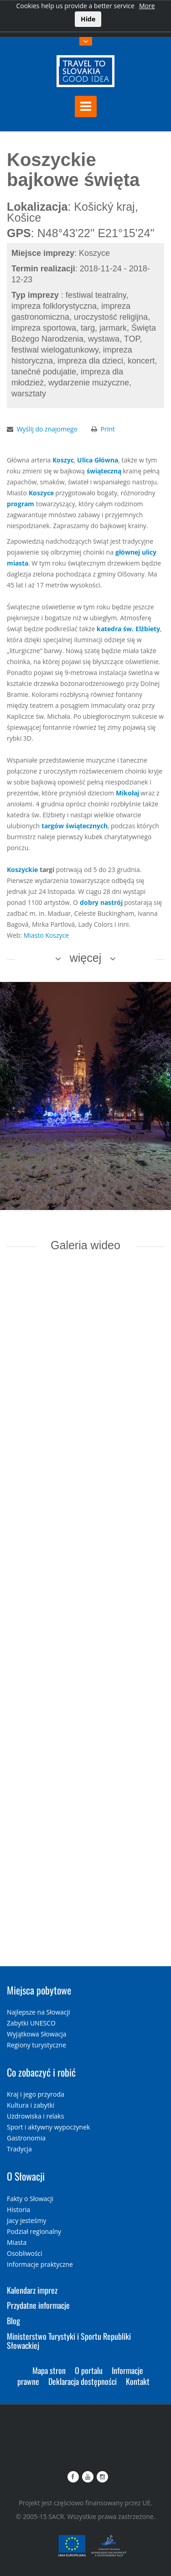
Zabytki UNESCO (31, 2023)
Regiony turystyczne (36, 2045)
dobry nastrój (101, 902)
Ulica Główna (97, 460)
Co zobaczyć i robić (41, 2072)
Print (108, 429)
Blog (13, 2321)
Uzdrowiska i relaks (35, 2116)
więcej (85, 957)
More (147, 5)
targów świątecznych (74, 825)
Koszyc (63, 460)
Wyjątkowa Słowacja (37, 2034)
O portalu (89, 2370)
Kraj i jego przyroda (35, 2094)
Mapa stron (49, 2370)
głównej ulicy (135, 552)
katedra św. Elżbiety (128, 628)
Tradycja (19, 2149)
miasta (17, 563)
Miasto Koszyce (46, 935)
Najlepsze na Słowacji (38, 2012)
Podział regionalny (34, 2231)
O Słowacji (26, 2176)
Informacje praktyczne (40, 2264)
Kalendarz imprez (32, 2290)
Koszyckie (22, 869)
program (20, 503)
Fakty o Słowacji (30, 2198)
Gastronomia (26, 2138)
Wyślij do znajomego (47, 429)
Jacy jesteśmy (26, 2220)
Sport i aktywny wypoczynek (48, 2127)
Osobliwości (24, 2253)
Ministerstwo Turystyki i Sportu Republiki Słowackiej (69, 2340)
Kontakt (138, 2381)
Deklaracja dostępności (82, 2381)
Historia (18, 2209)
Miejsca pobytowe (39, 1990)
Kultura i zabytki (30, 2105)
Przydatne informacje (38, 2305)
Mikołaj (127, 793)
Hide (88, 19)
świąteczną (104, 471)
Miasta (16, 2242)
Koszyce (41, 492)
